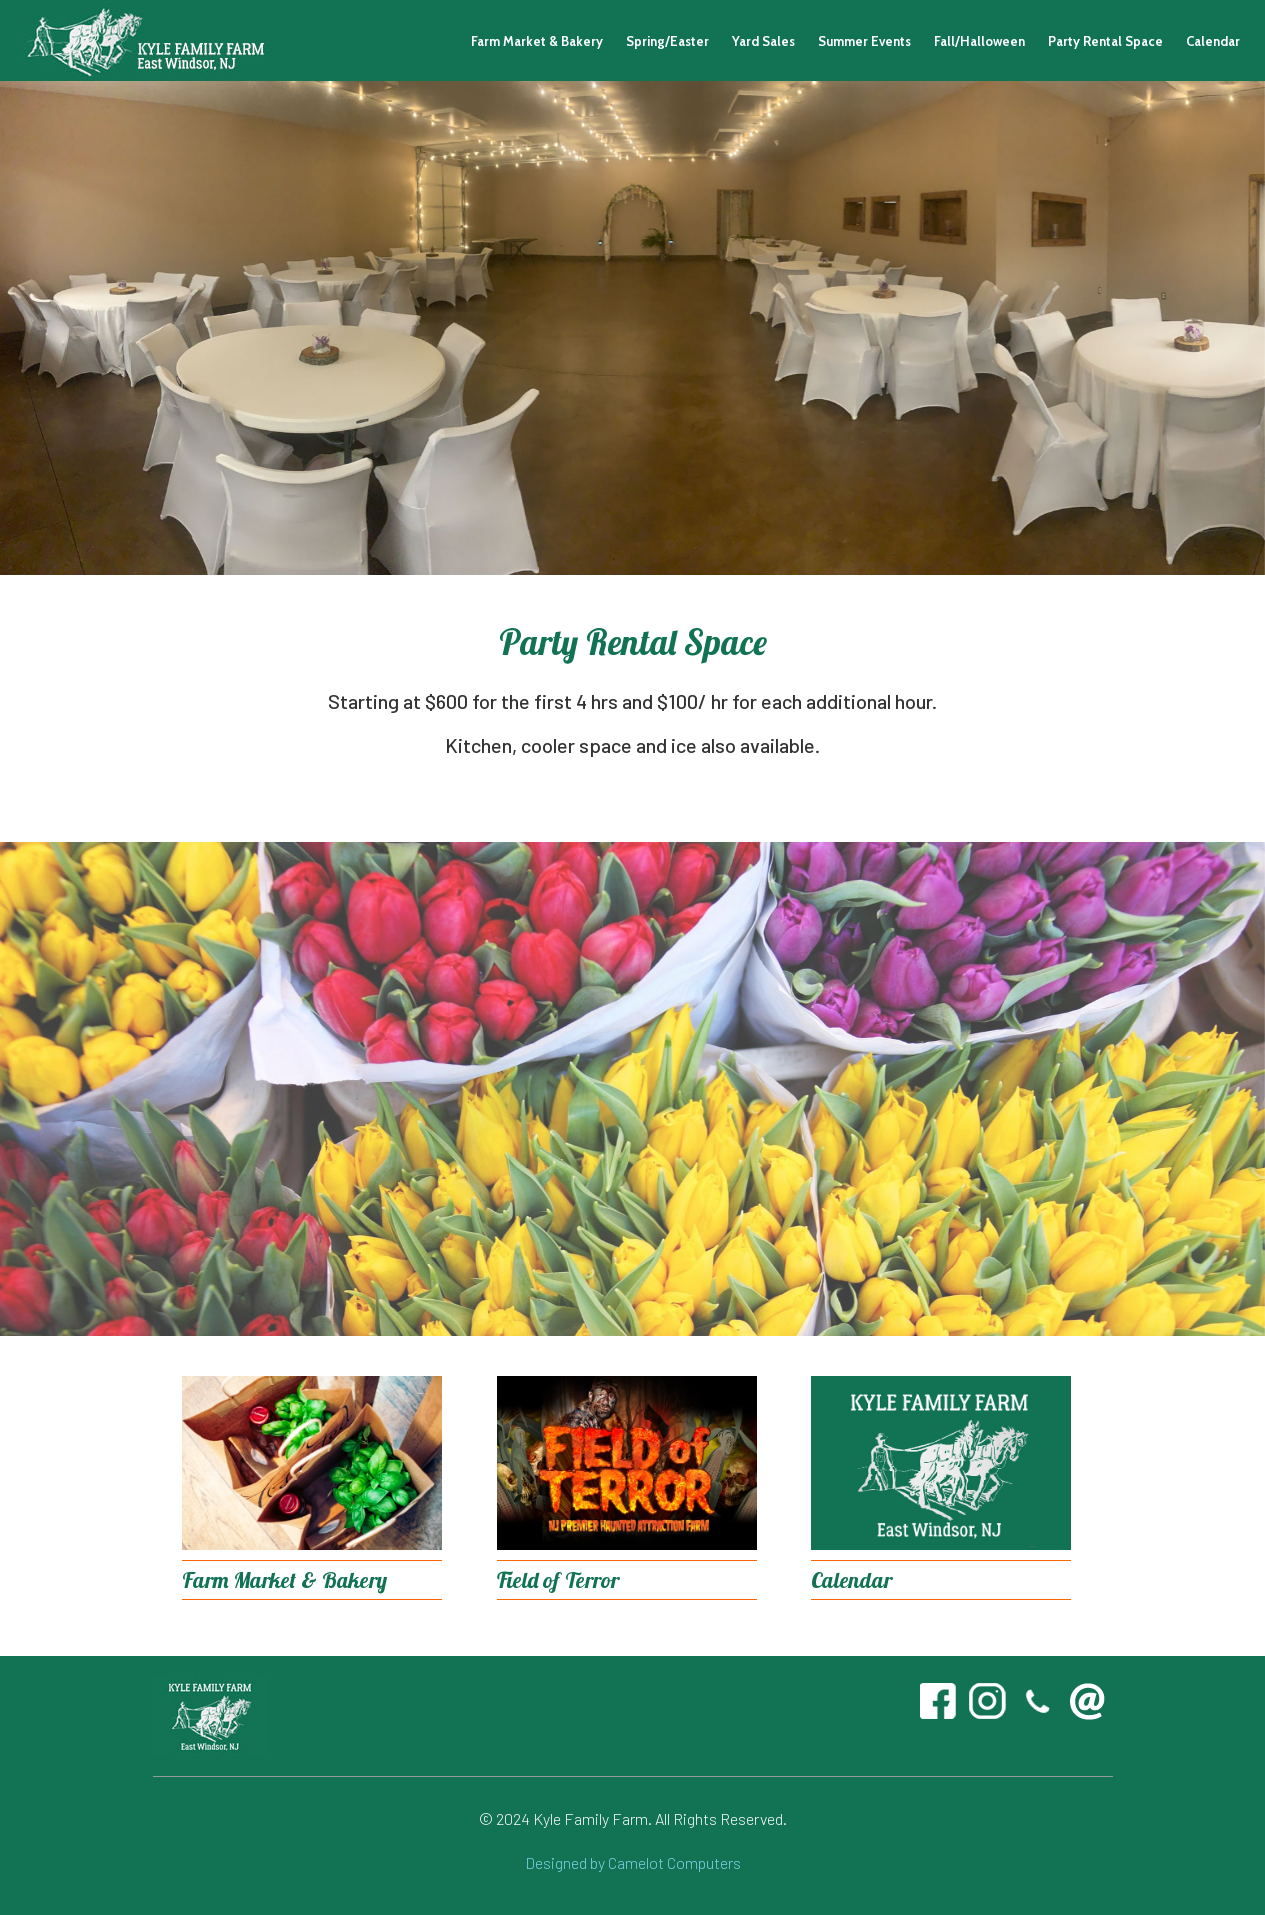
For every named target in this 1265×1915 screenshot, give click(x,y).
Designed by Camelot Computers (633, 1862)
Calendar (1213, 41)
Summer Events (864, 41)
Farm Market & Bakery (537, 41)
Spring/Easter (667, 41)
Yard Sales (763, 41)
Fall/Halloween (979, 41)
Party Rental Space (1105, 41)
